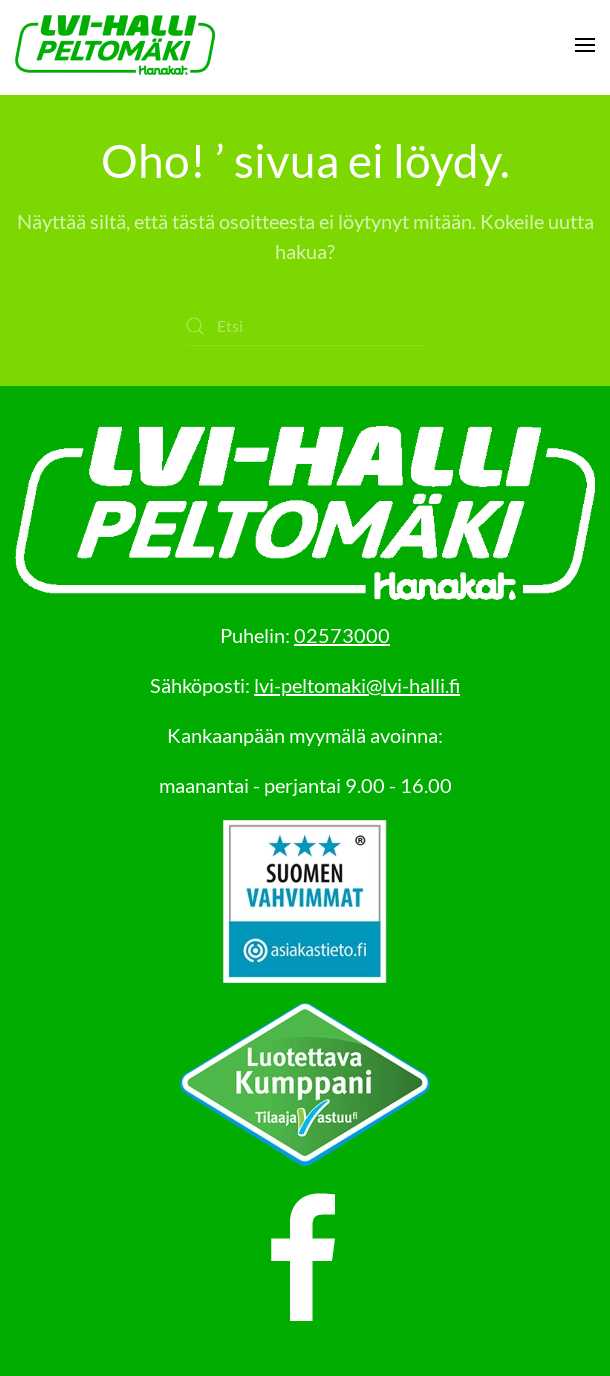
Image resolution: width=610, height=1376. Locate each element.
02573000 (342, 635)
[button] (585, 45)
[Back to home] (115, 45)
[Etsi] (305, 326)
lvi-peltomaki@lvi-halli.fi (357, 685)
